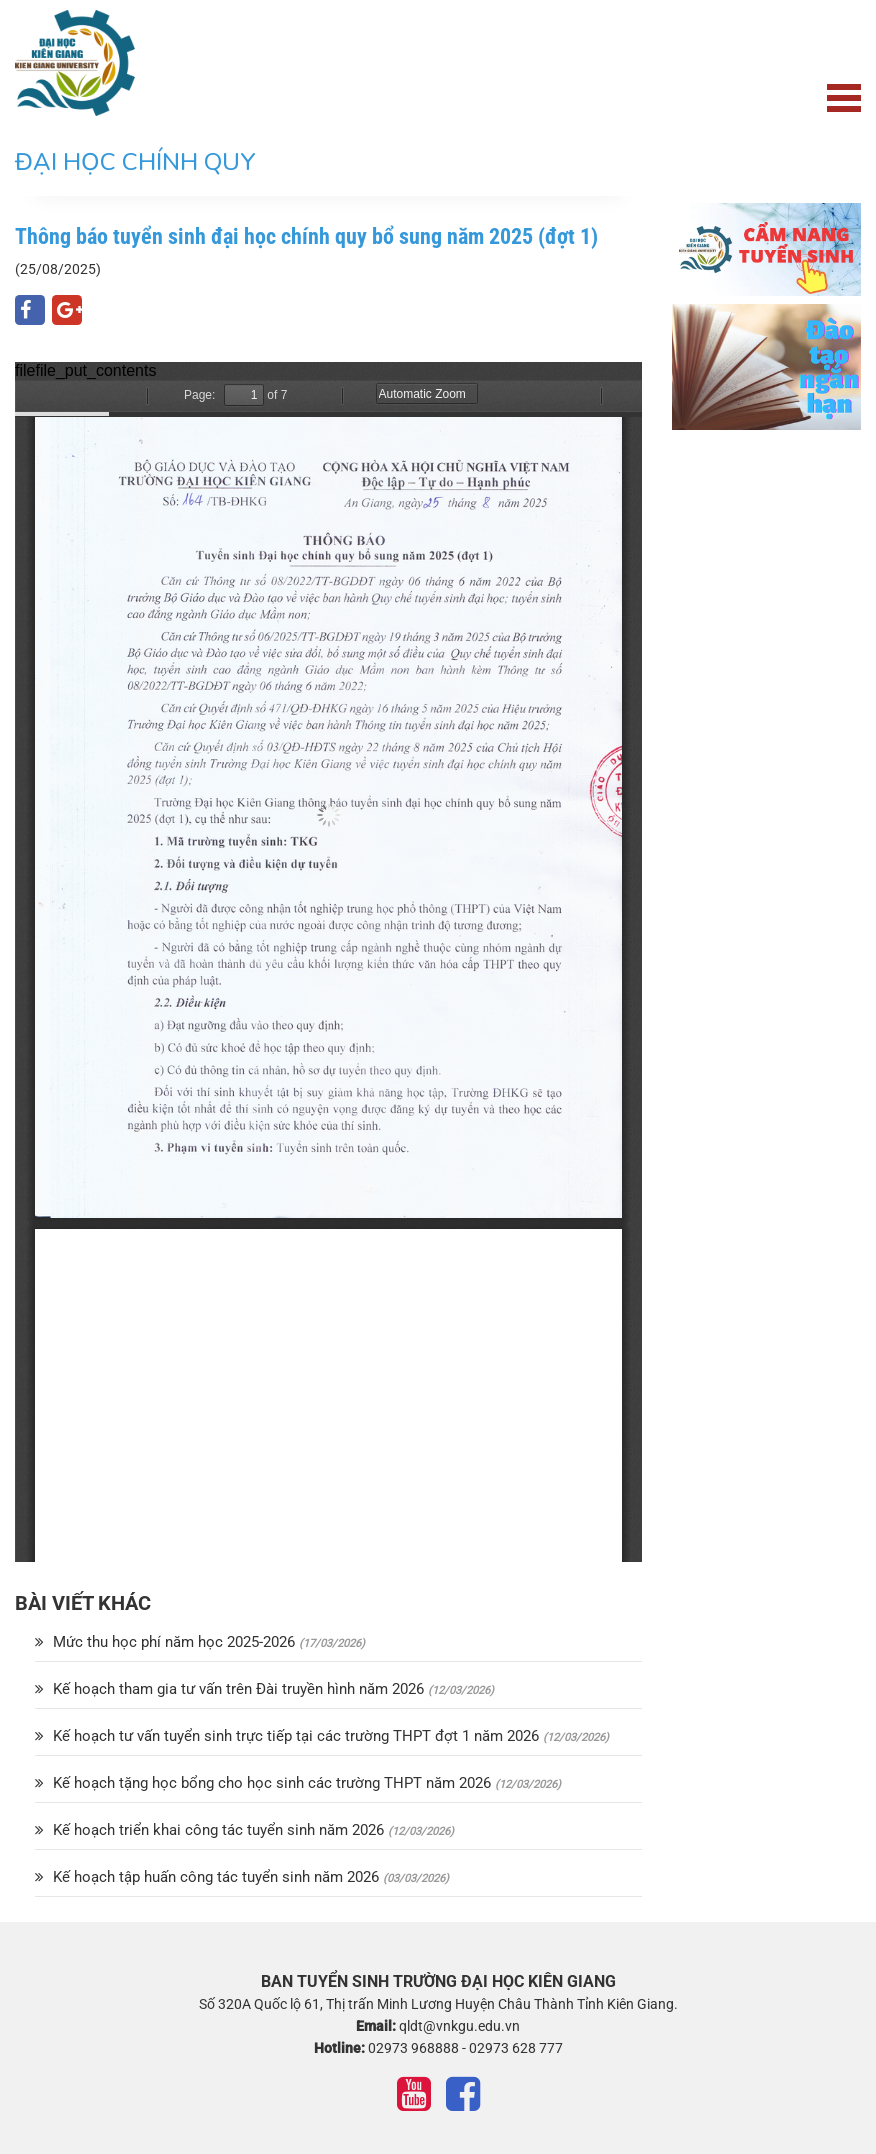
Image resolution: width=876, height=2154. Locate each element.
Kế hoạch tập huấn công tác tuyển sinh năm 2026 (209, 1877)
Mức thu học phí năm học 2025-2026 (167, 1642)
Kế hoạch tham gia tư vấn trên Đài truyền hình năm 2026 (231, 1689)
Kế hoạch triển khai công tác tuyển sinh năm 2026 (211, 1830)
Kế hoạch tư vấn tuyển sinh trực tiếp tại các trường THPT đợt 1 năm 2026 (289, 1736)
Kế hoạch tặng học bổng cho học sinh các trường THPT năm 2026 (265, 1783)
